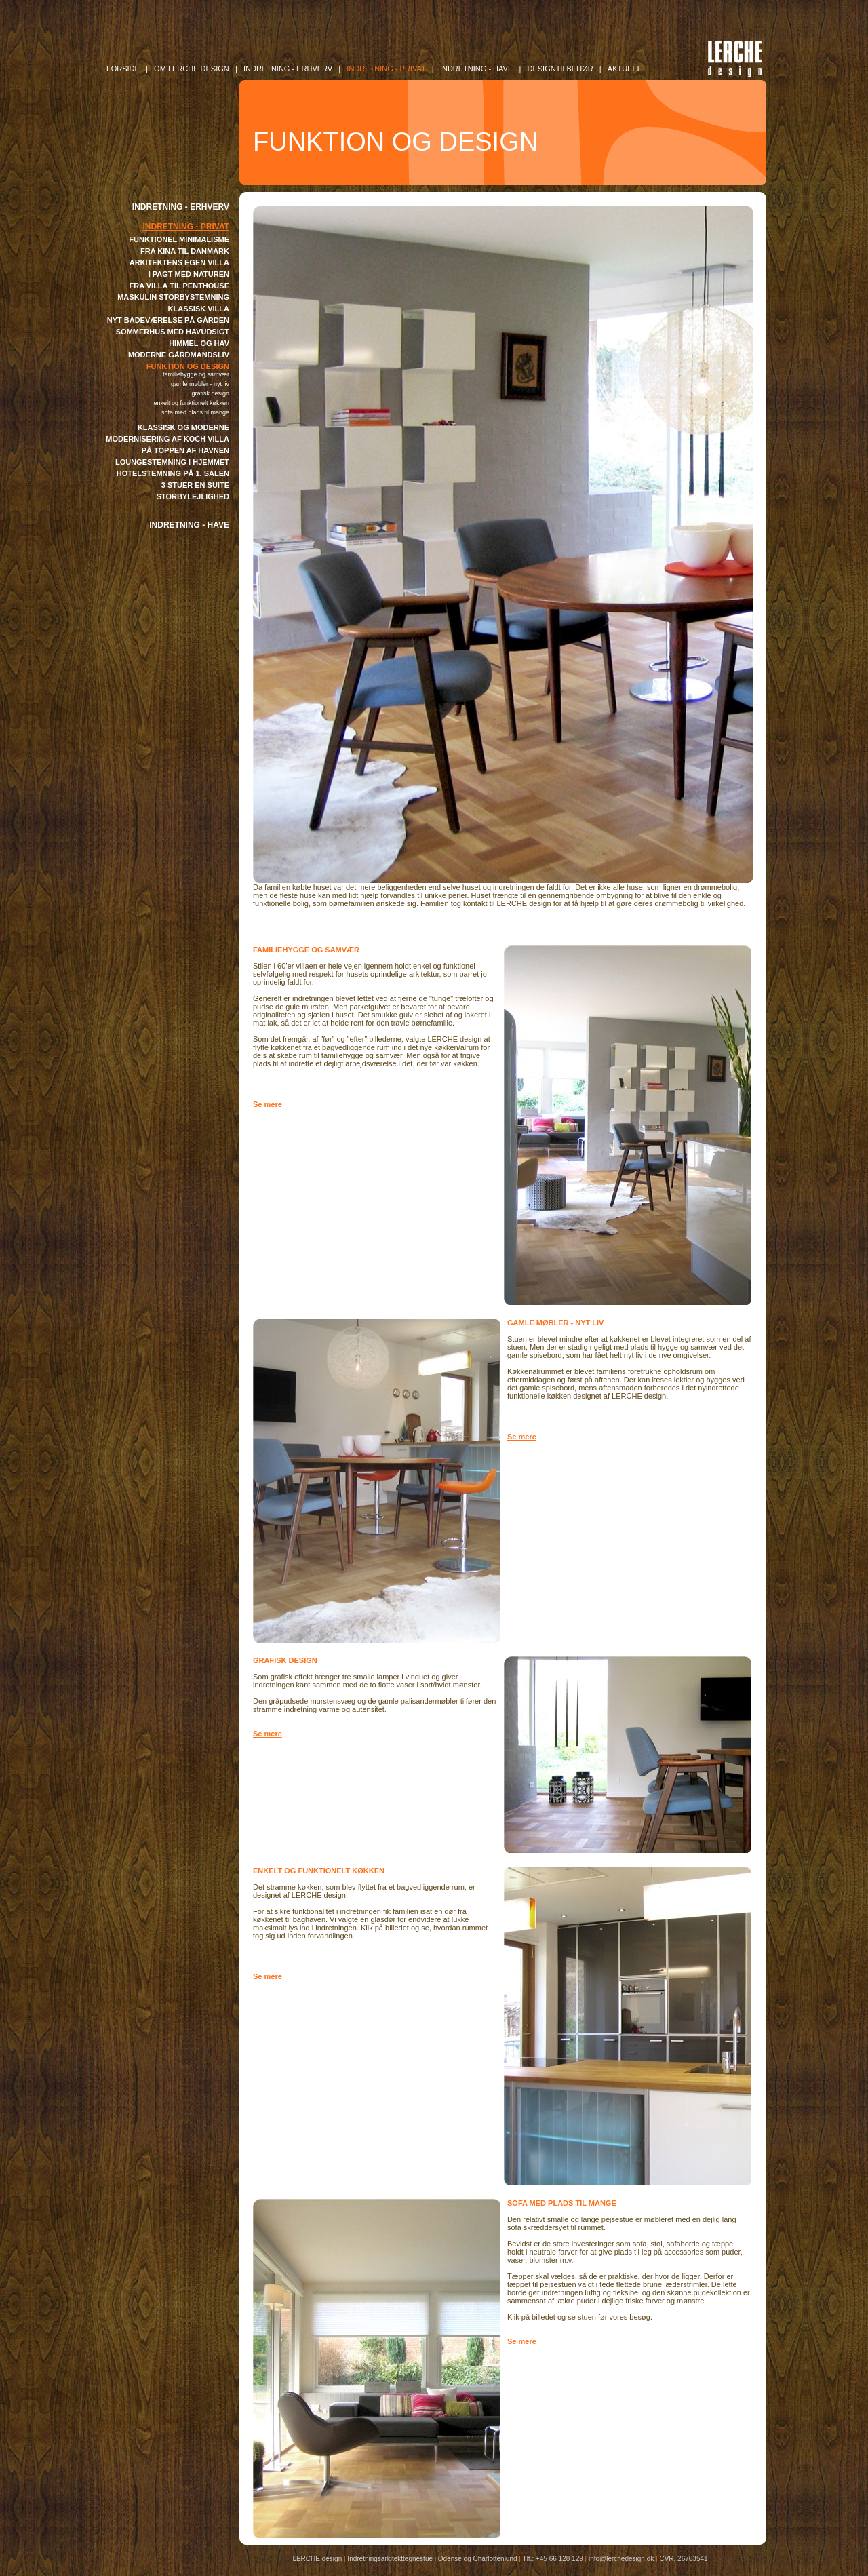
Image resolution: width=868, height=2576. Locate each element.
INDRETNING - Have (476, 68)
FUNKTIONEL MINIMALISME (179, 239)
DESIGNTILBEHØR (560, 68)
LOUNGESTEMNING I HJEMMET (172, 462)
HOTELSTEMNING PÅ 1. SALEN (173, 473)
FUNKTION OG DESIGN (187, 366)
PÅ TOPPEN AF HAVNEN (185, 450)
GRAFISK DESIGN (210, 393)
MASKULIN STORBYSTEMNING (173, 297)
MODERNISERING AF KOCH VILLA (167, 439)
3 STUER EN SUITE (195, 485)
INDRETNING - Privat (386, 68)
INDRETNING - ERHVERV (180, 207)
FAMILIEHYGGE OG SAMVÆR (196, 374)
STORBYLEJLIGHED (193, 496)
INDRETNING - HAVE (189, 525)
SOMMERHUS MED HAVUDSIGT (172, 332)
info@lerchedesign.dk (621, 2558)
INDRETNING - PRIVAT (185, 226)
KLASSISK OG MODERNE (183, 427)
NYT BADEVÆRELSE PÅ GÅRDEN (168, 320)
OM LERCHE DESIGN (191, 68)
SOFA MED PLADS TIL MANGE (195, 412)
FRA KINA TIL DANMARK (184, 251)
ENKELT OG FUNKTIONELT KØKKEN (191, 402)
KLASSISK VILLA (198, 309)
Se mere (267, 1104)
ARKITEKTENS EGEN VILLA (179, 262)
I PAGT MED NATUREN (189, 274)
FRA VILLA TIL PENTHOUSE (180, 285)
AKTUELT (624, 68)
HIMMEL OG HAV (199, 343)
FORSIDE (123, 68)
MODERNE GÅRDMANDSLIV (178, 355)
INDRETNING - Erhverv (287, 68)
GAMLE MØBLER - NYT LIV (200, 383)
